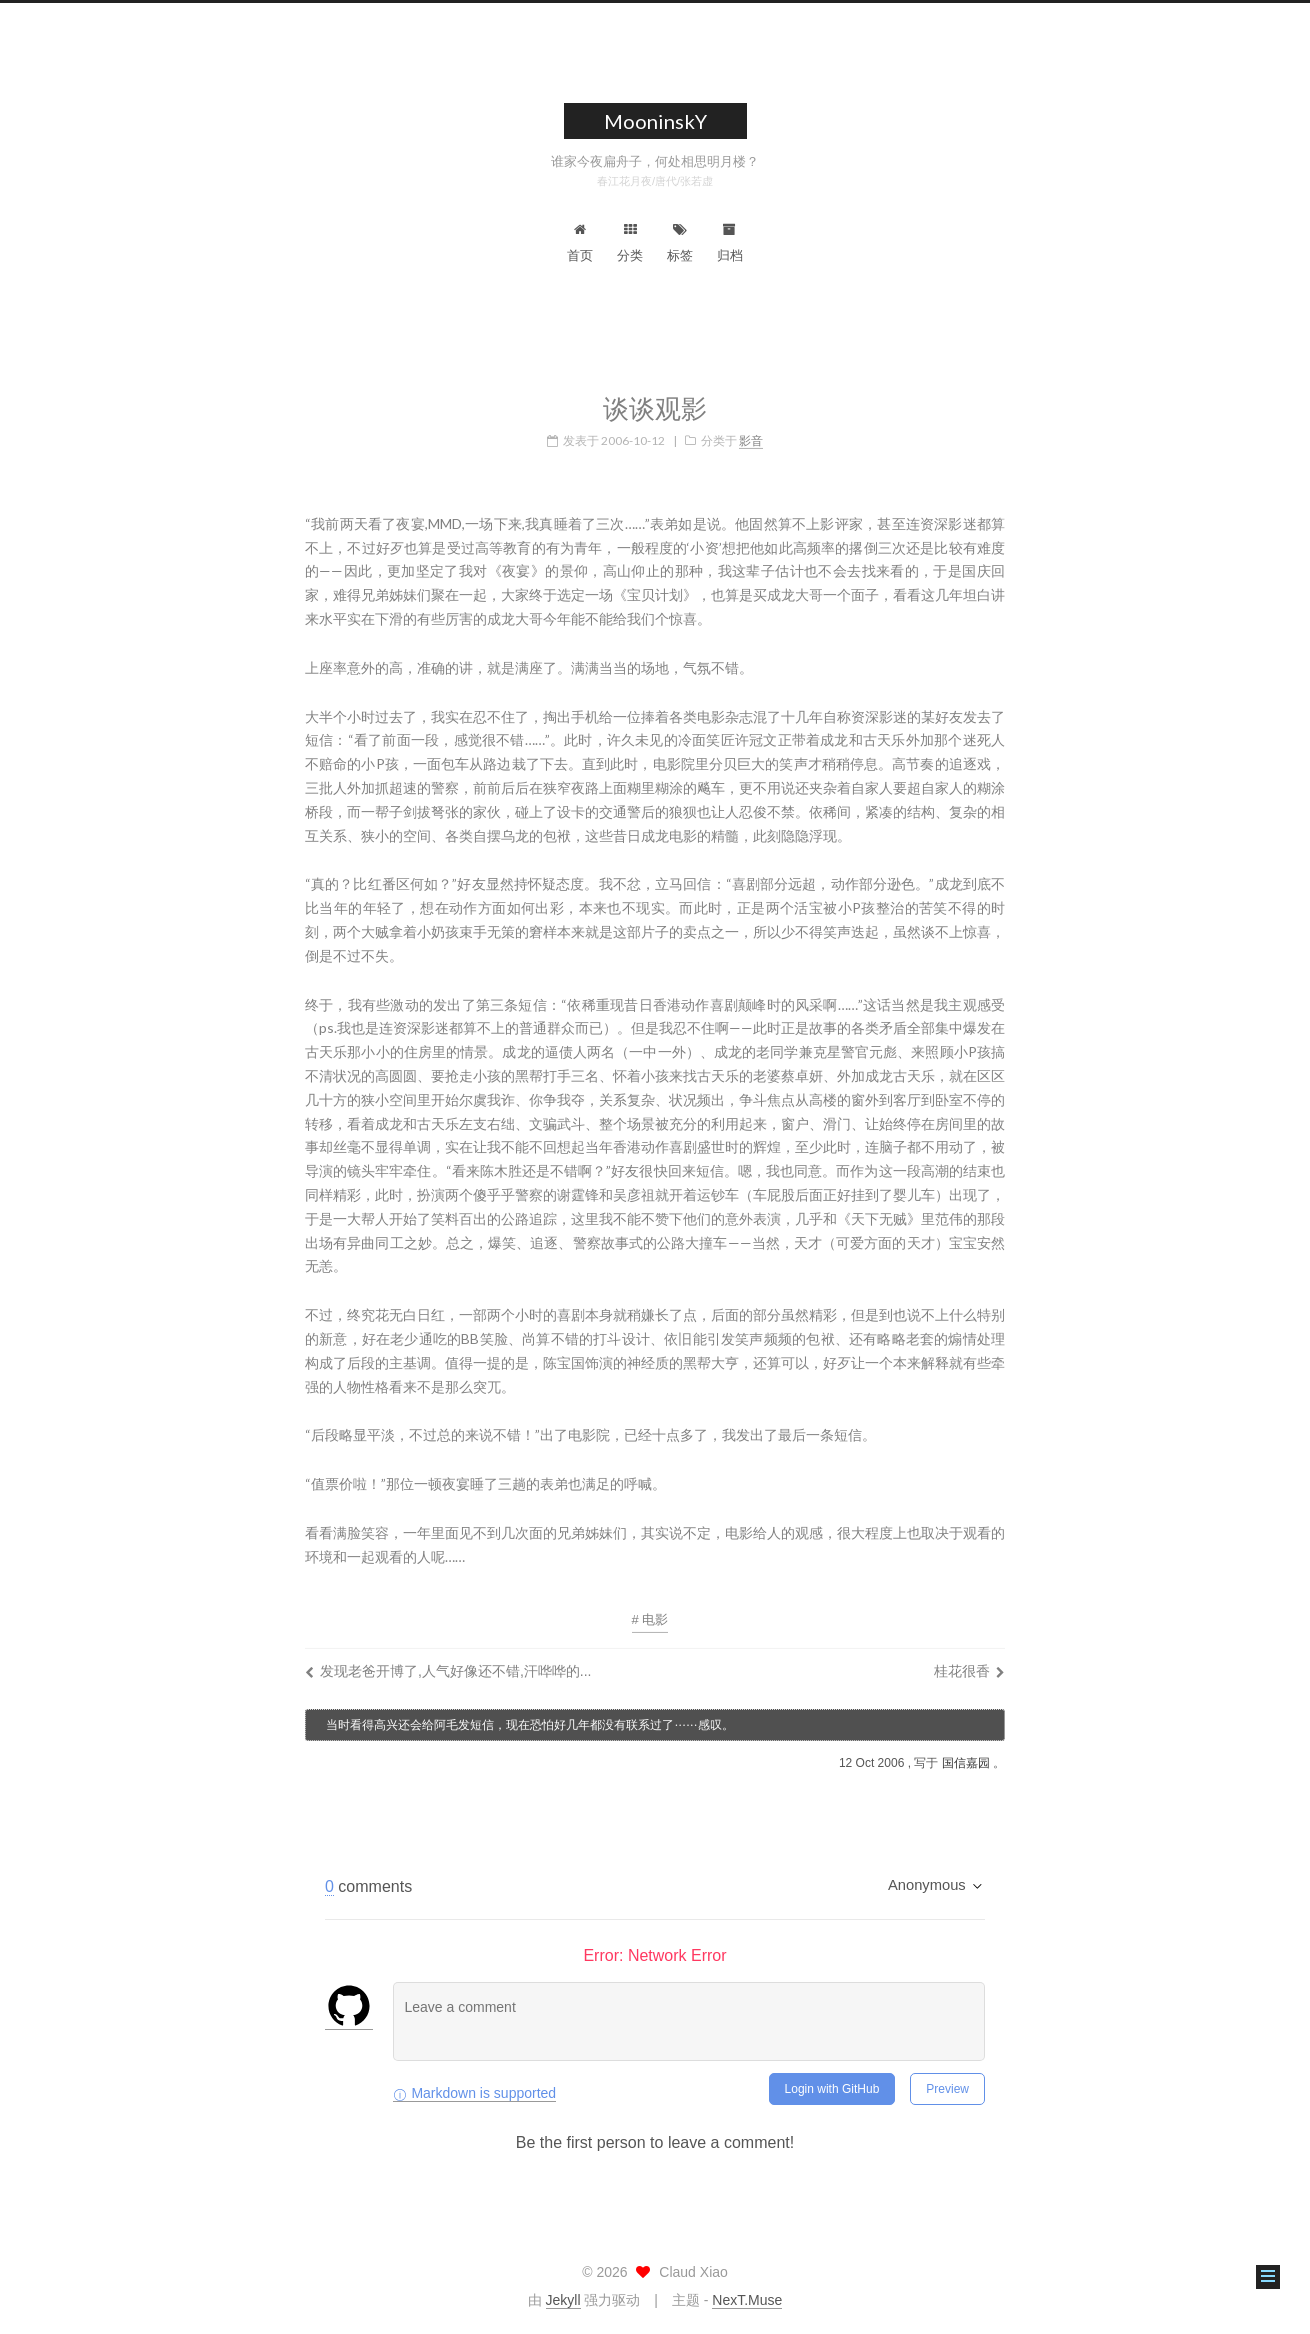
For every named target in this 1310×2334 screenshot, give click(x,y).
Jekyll (563, 2300)
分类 (630, 243)
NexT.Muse (747, 2300)
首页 (580, 243)
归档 (730, 243)
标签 (680, 243)
